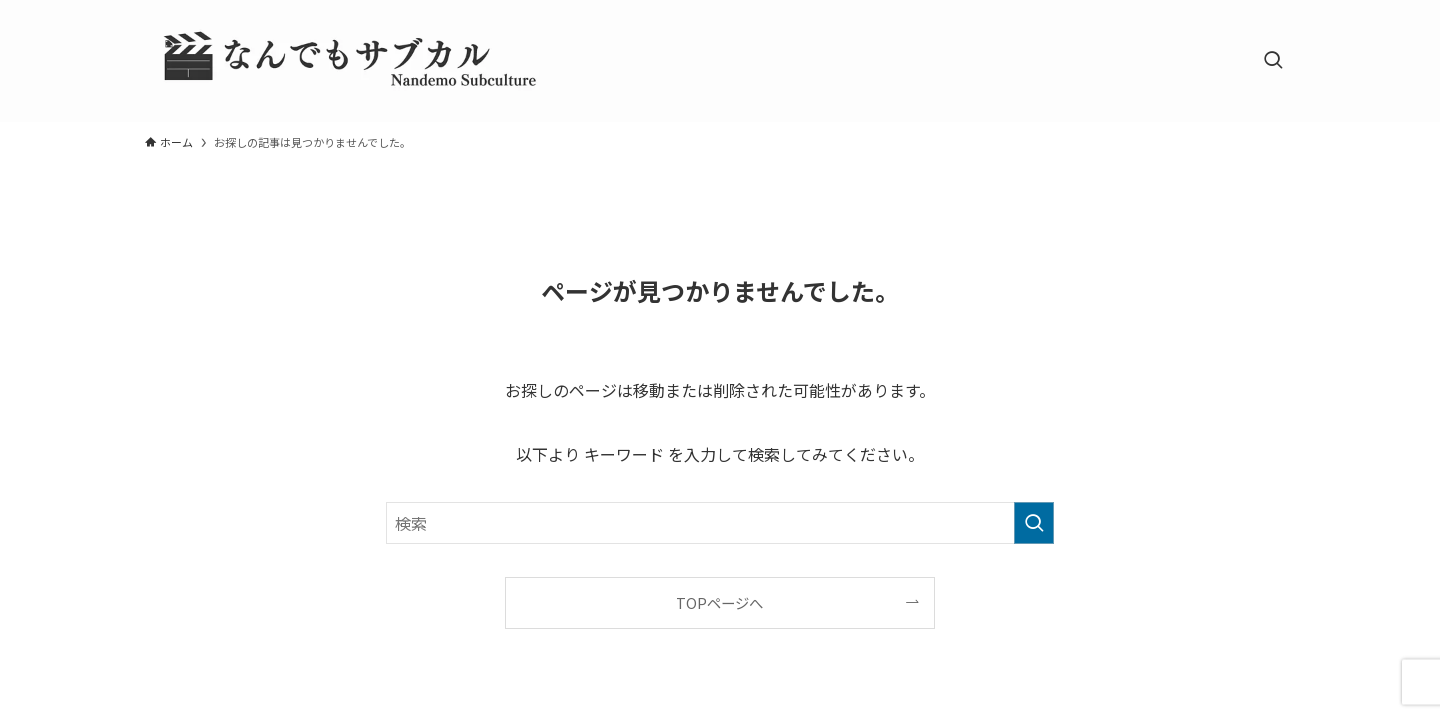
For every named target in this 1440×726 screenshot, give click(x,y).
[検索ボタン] (1273, 61)
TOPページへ (719, 602)
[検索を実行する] (1034, 523)
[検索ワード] (720, 523)
